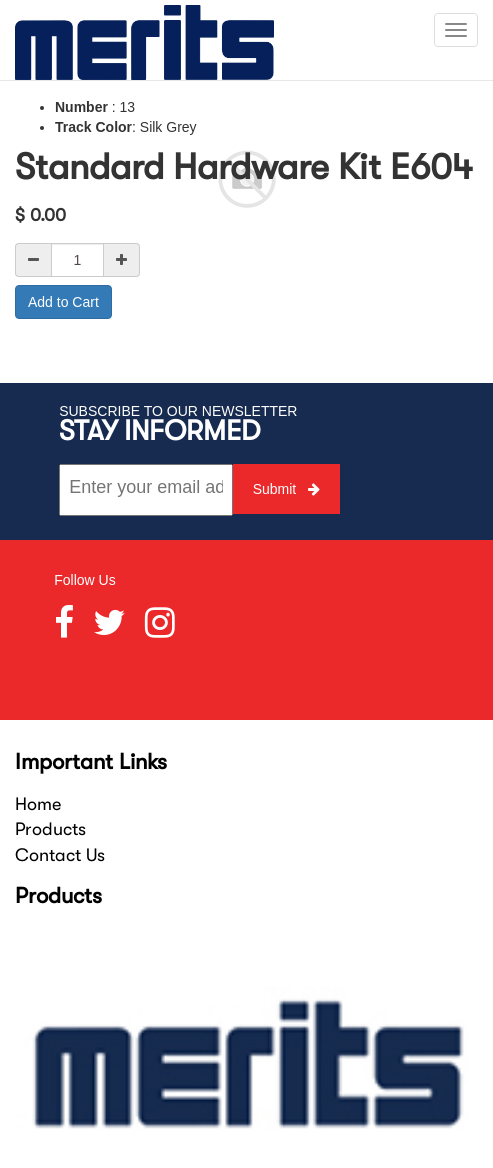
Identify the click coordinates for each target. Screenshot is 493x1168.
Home (38, 804)
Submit (286, 489)
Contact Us (60, 855)
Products (50, 829)
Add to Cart (63, 302)
